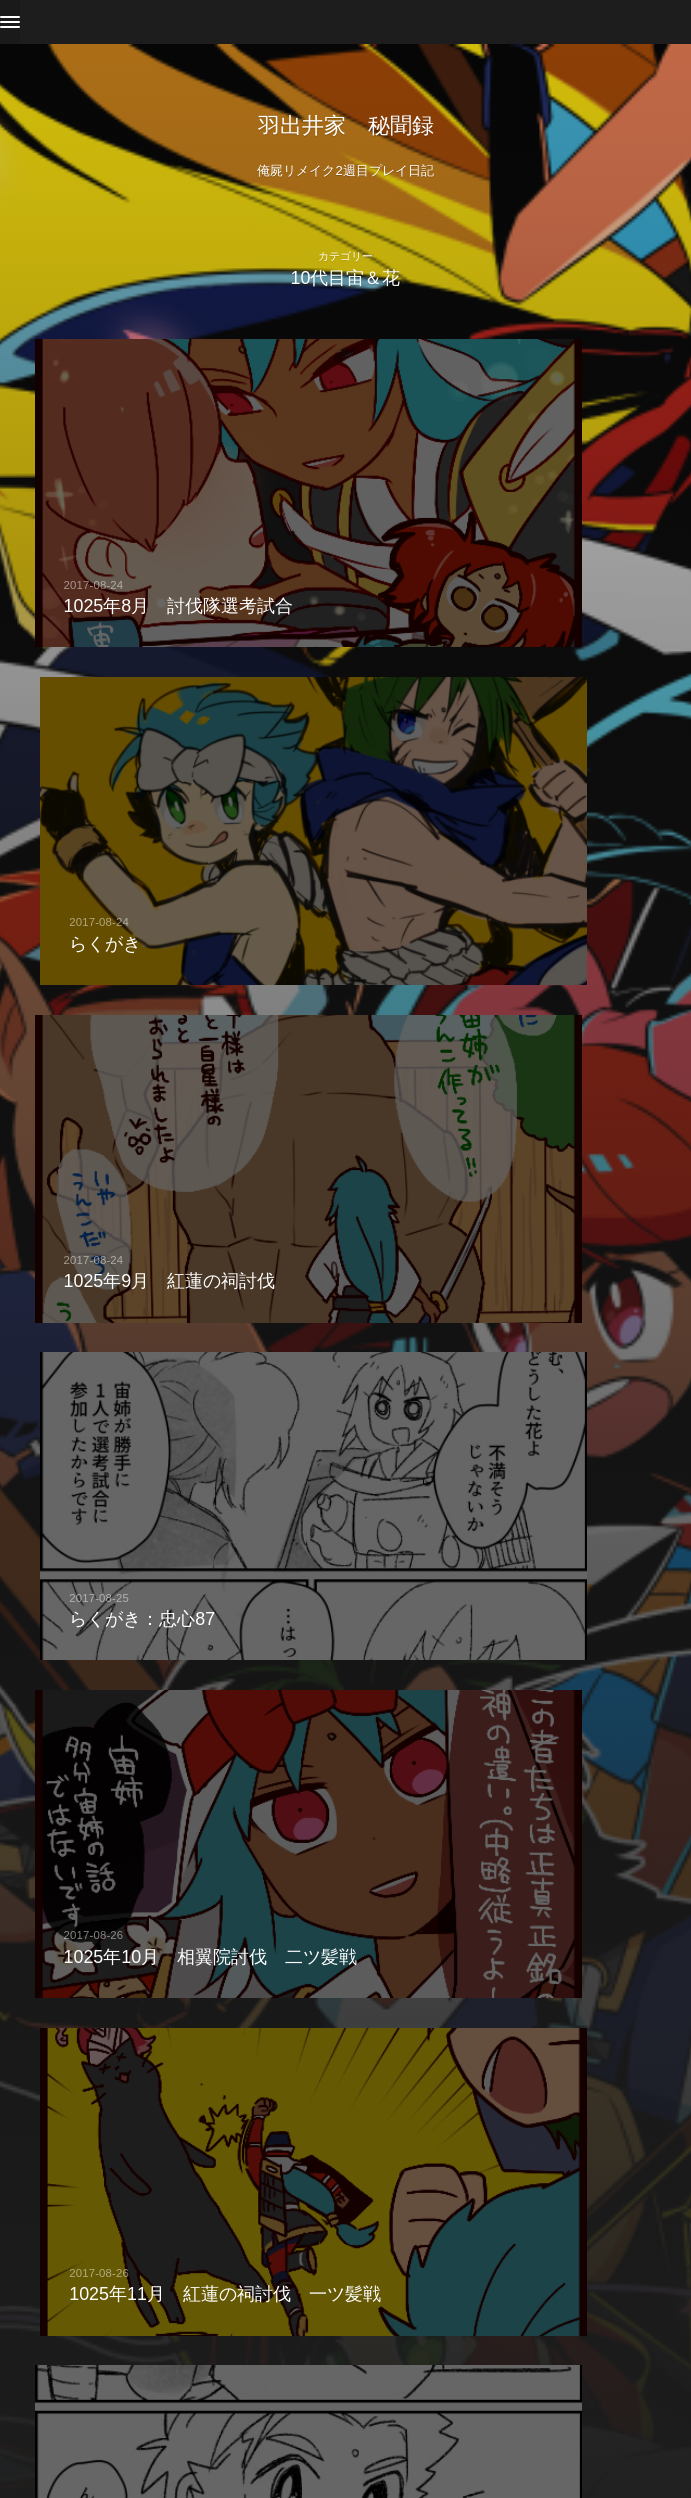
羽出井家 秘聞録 (346, 125)
